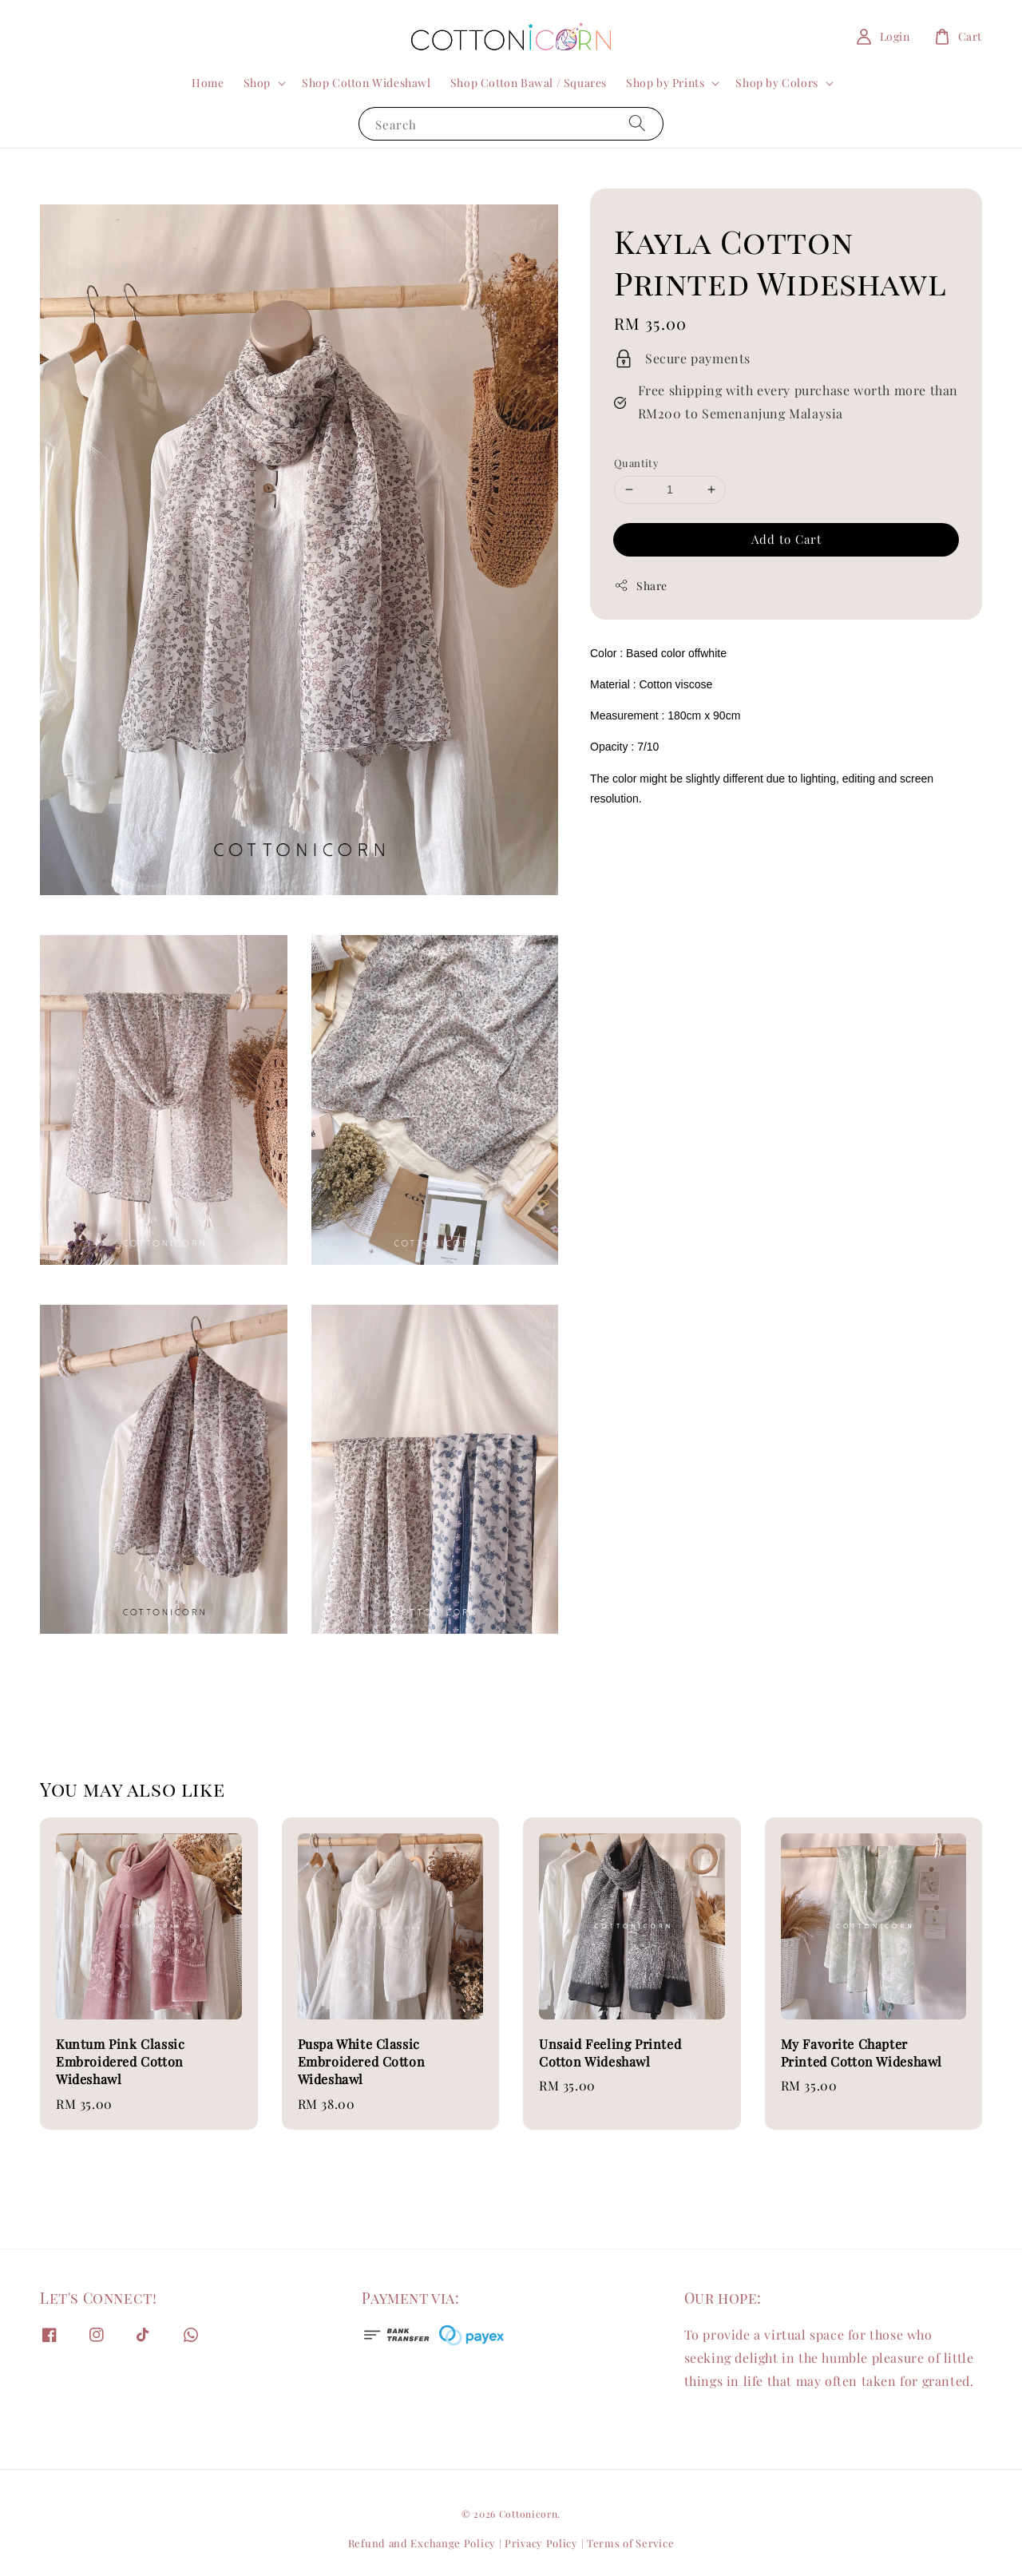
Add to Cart (786, 539)
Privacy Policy (541, 2543)
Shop (257, 83)
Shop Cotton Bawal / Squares (528, 82)
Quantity (636, 463)
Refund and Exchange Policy (422, 2543)
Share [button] (640, 585)
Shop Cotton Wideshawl (366, 82)
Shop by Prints (665, 83)
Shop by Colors (776, 83)
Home (208, 82)
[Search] (637, 123)
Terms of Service (630, 2543)
